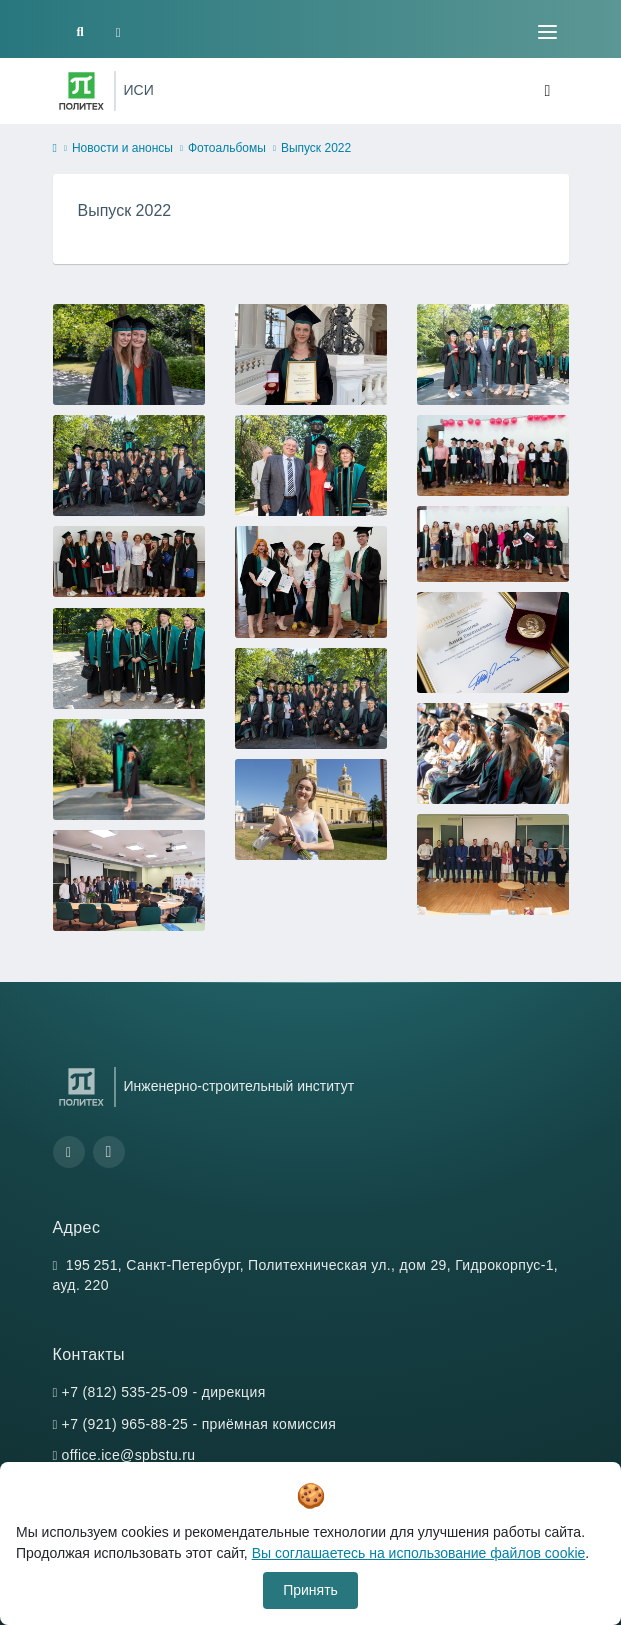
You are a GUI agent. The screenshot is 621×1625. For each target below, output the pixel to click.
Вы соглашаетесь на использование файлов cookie (419, 1553)
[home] (55, 149)
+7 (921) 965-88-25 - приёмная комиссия (199, 1424)
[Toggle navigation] (548, 32)
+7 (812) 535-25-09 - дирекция (164, 1392)
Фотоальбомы (227, 148)
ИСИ (139, 90)
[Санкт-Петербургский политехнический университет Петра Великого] (81, 91)
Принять (310, 1590)
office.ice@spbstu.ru (129, 1455)
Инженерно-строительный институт (239, 1086)
